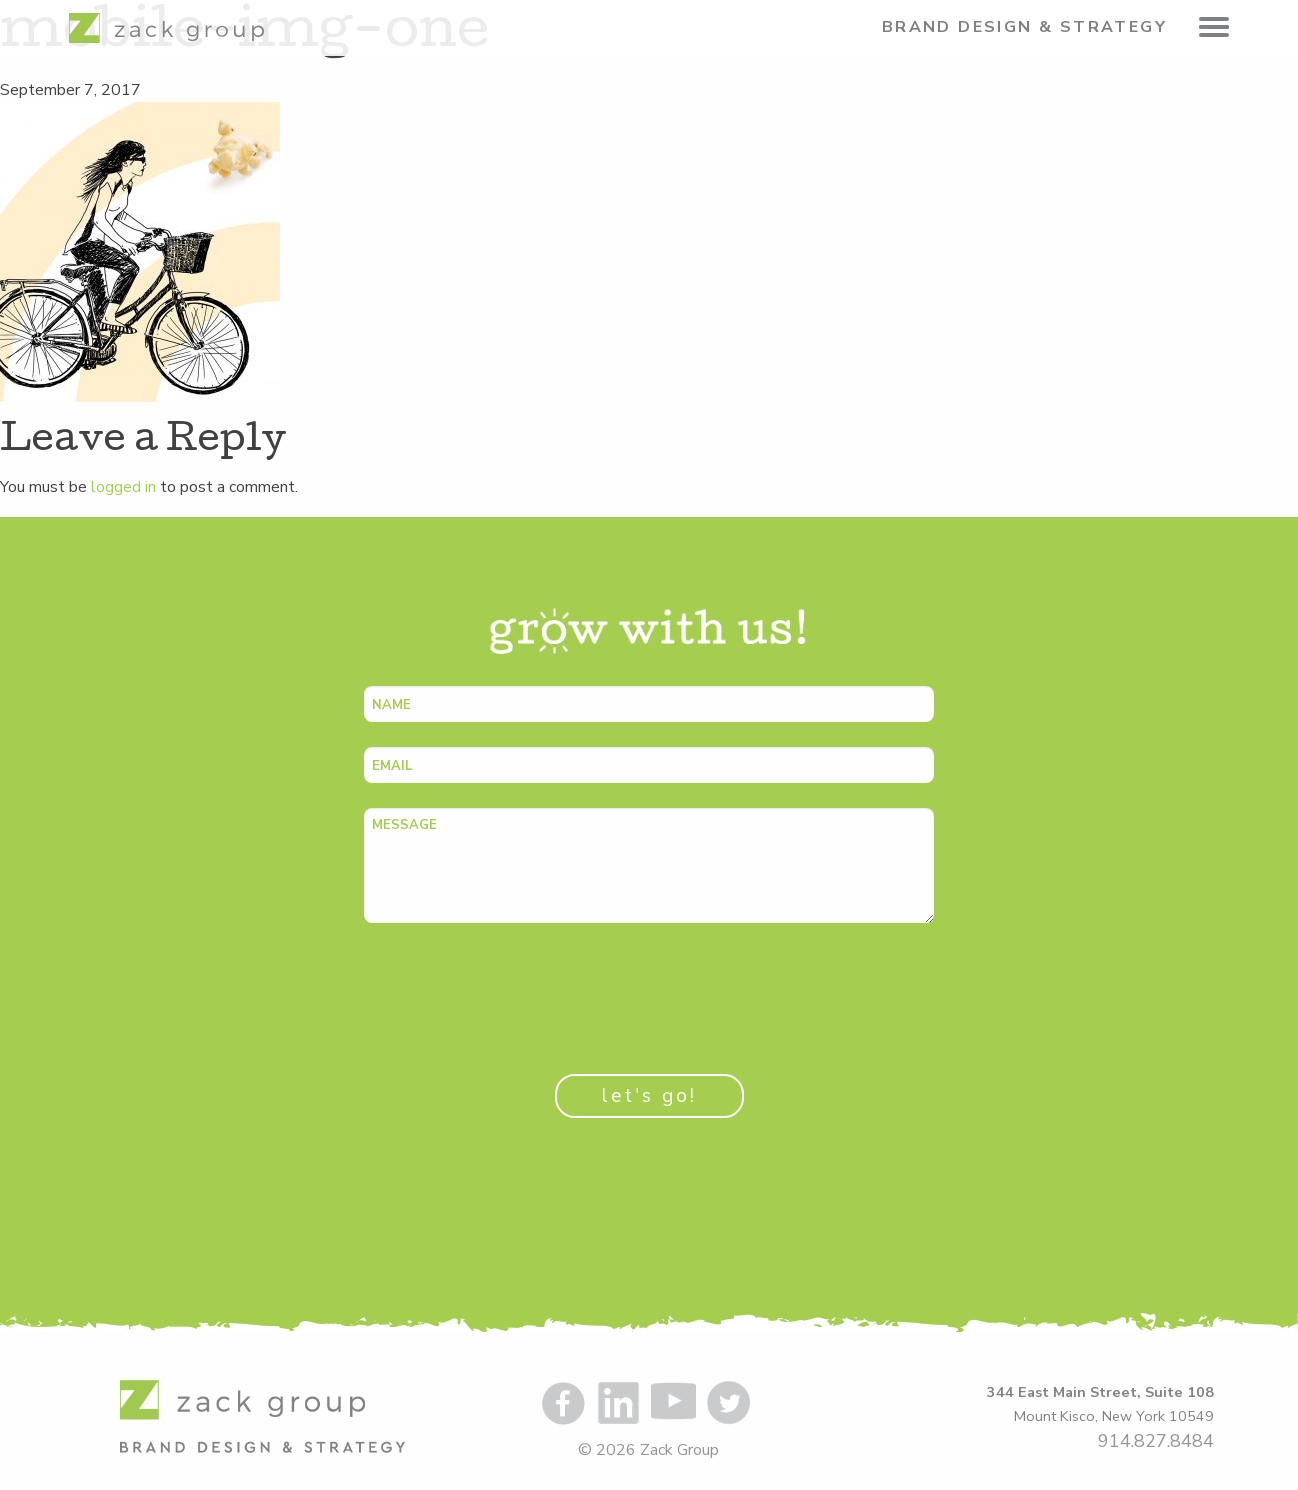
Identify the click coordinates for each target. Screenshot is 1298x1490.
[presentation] (516, 987)
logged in (123, 487)
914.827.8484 (1156, 1441)
